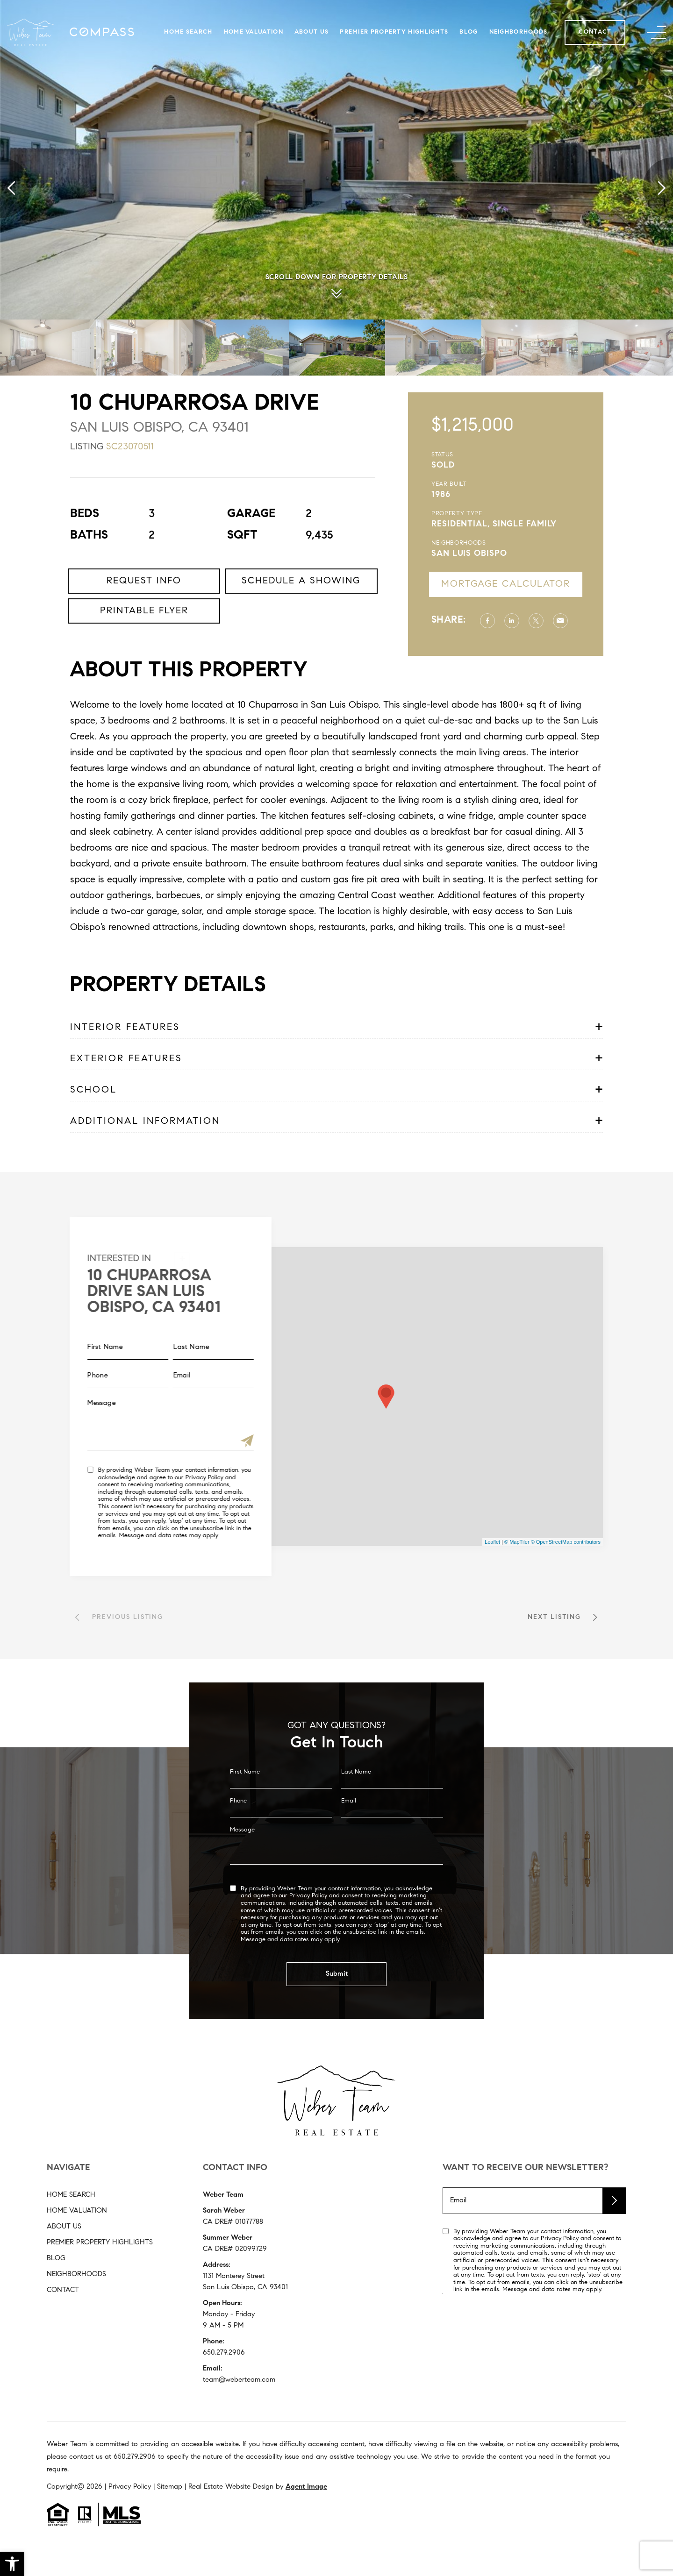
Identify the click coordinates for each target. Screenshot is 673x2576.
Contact (595, 32)
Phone (238, 1845)
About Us (311, 32)
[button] (12, 2564)
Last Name (356, 1816)
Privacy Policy (159, 1478)
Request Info (144, 626)
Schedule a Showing (301, 626)
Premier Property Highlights (394, 32)
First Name (245, 1816)
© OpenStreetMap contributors (566, 1542)
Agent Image (306, 2487)
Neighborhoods (518, 32)
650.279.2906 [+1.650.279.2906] (224, 2352)
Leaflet (492, 1542)
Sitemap (169, 2487)
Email (348, 1845)
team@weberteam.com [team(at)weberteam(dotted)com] (239, 2380)
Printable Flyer (144, 656)
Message (242, 1874)
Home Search (188, 32)
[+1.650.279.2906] (135, 2457)
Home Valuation (253, 32)
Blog (468, 32)
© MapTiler (517, 1542)
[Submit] (201, 1442)
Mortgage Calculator (551, 584)
